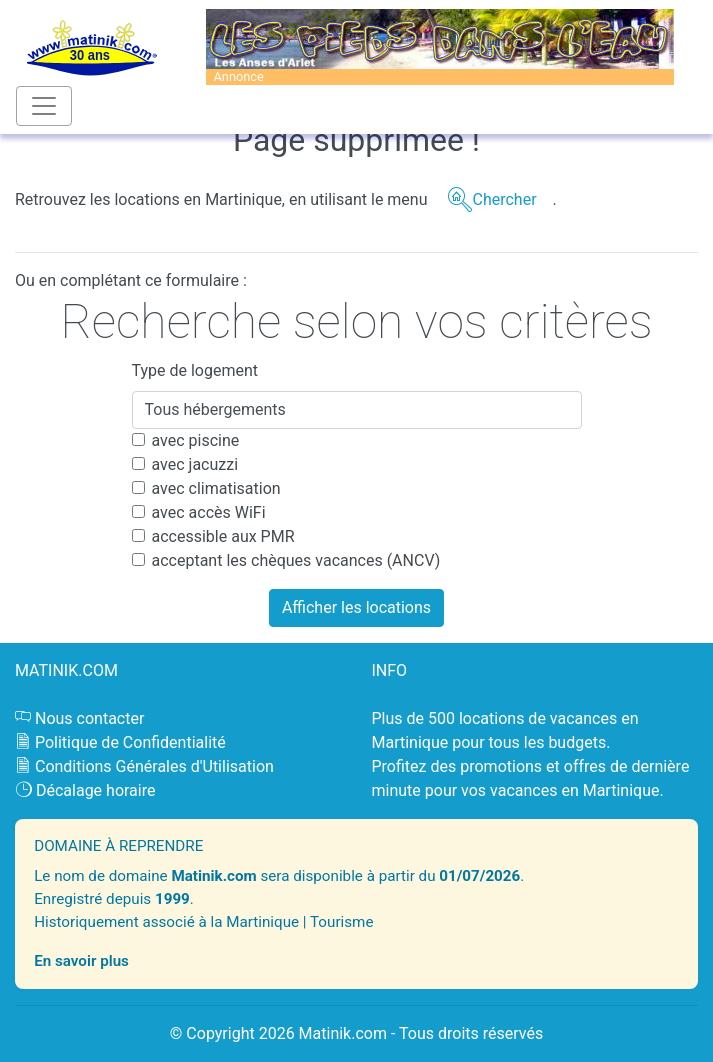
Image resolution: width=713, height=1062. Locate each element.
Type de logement (195, 370)
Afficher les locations (356, 607)
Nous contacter (89, 718)
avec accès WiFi (209, 512)
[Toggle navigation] (44, 106)
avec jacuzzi (195, 464)
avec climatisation (216, 488)
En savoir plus (81, 961)
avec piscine (196, 440)
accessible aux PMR (223, 536)
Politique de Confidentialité (130, 742)
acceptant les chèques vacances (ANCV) (296, 560)
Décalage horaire (96, 790)
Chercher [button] (504, 199)
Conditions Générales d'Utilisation (154, 766)
